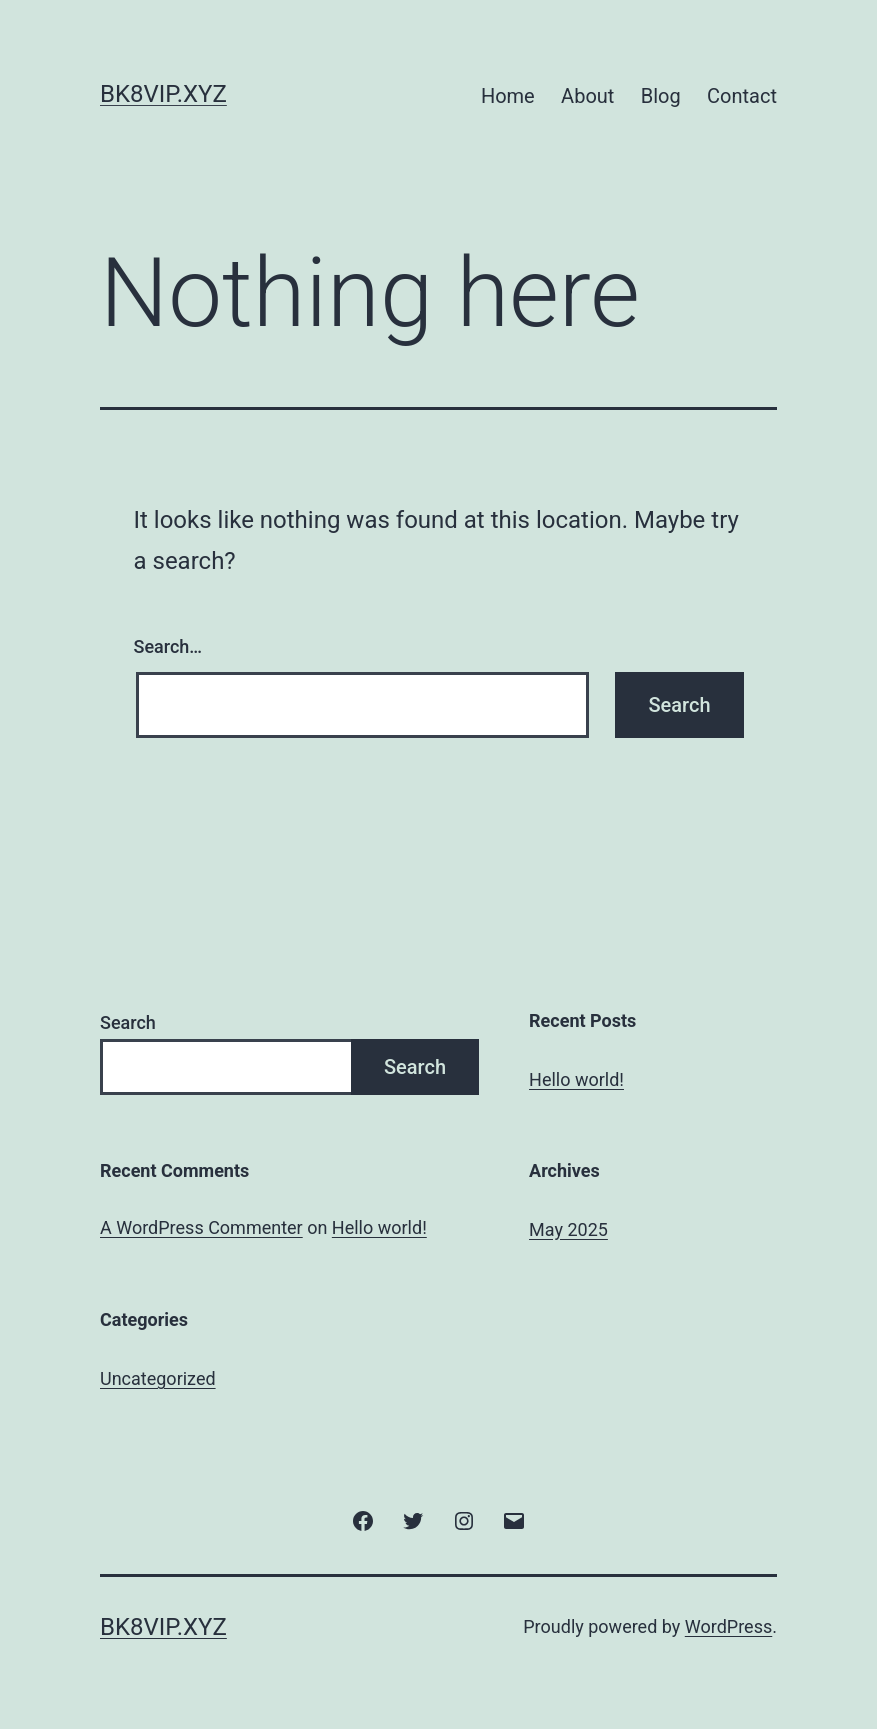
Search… (168, 646)
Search (128, 1022)
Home (508, 96)
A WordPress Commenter (201, 1227)
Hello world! (576, 1079)
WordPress (728, 1626)
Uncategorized (158, 1378)
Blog (661, 96)
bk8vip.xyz (163, 94)
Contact (742, 96)
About (587, 96)
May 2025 (568, 1229)
